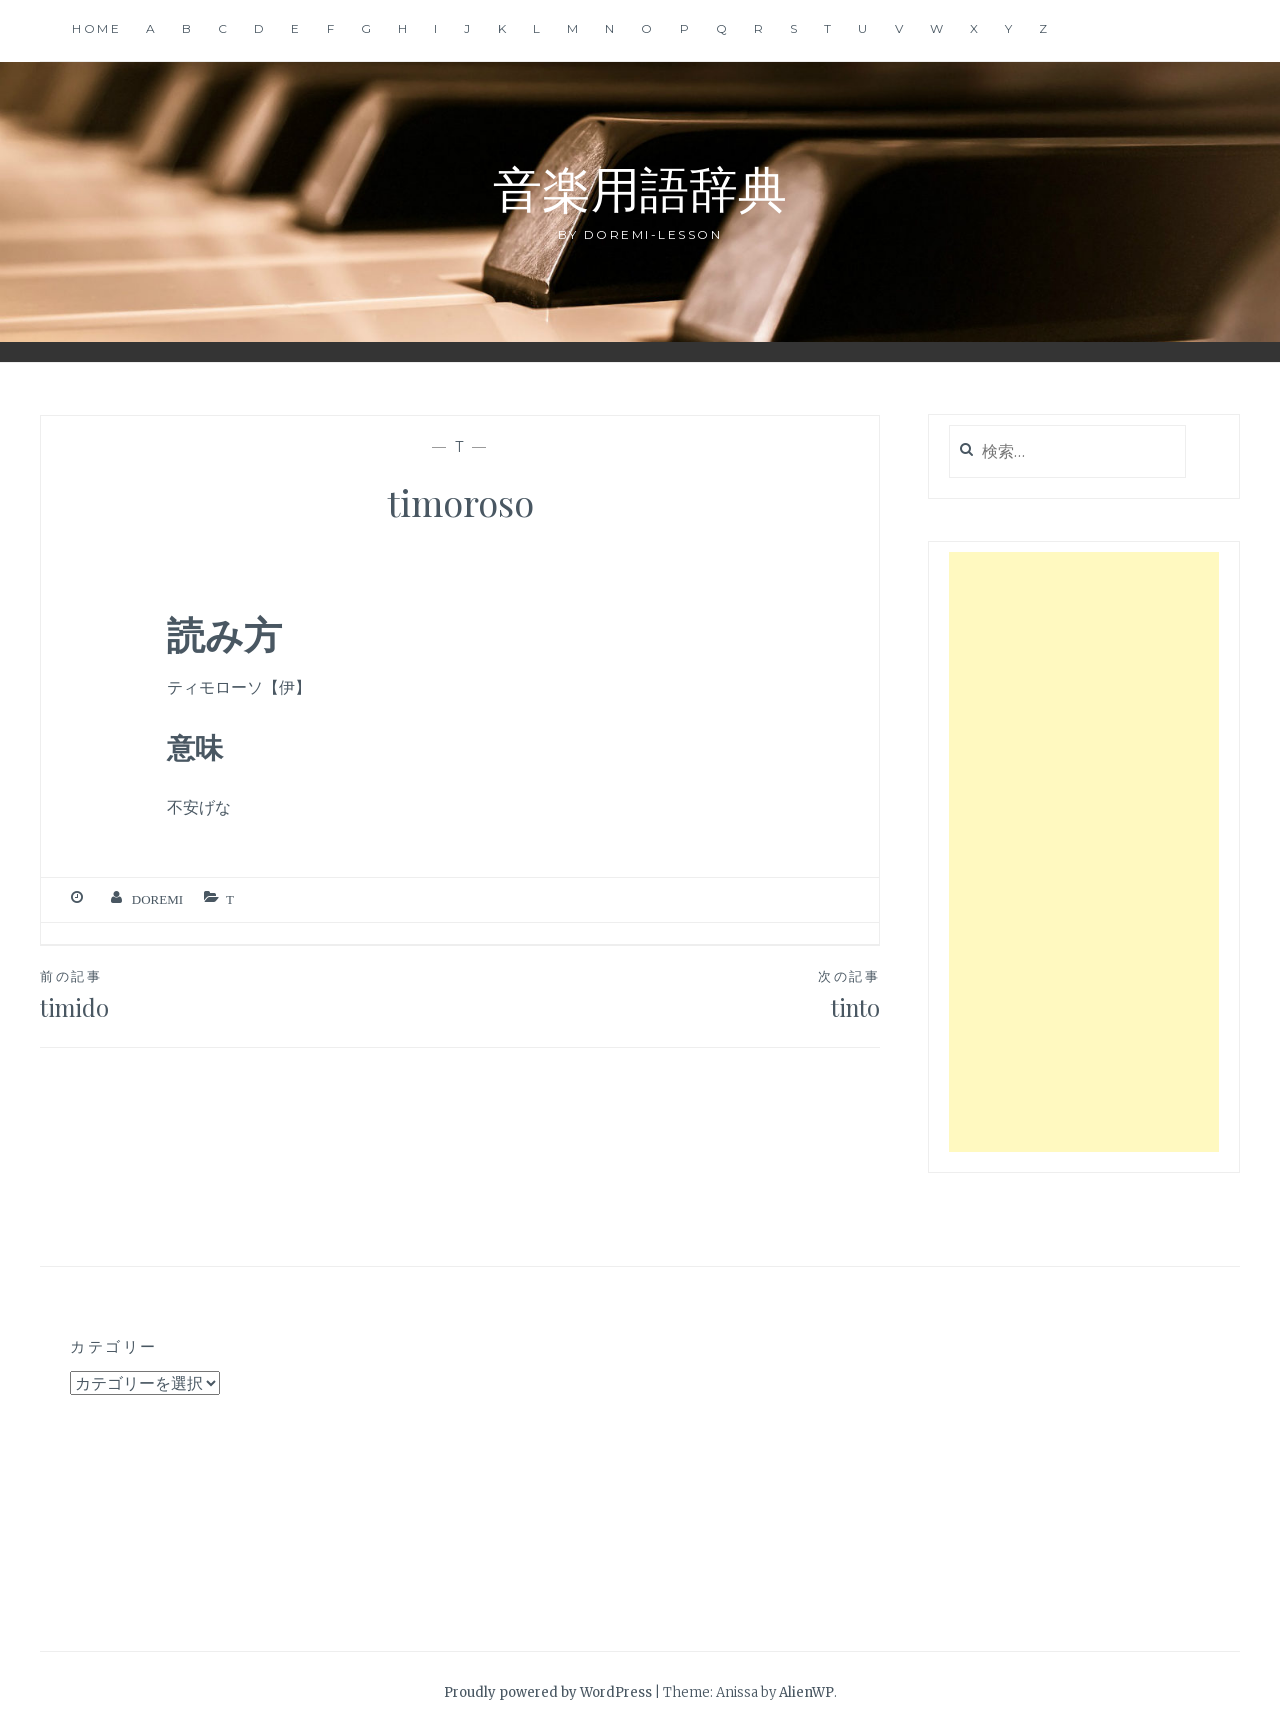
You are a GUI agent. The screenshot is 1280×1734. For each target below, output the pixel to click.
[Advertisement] (1084, 852)
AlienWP (806, 1692)
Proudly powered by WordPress (548, 1692)
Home (96, 28)
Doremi (157, 899)
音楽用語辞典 (640, 186)
